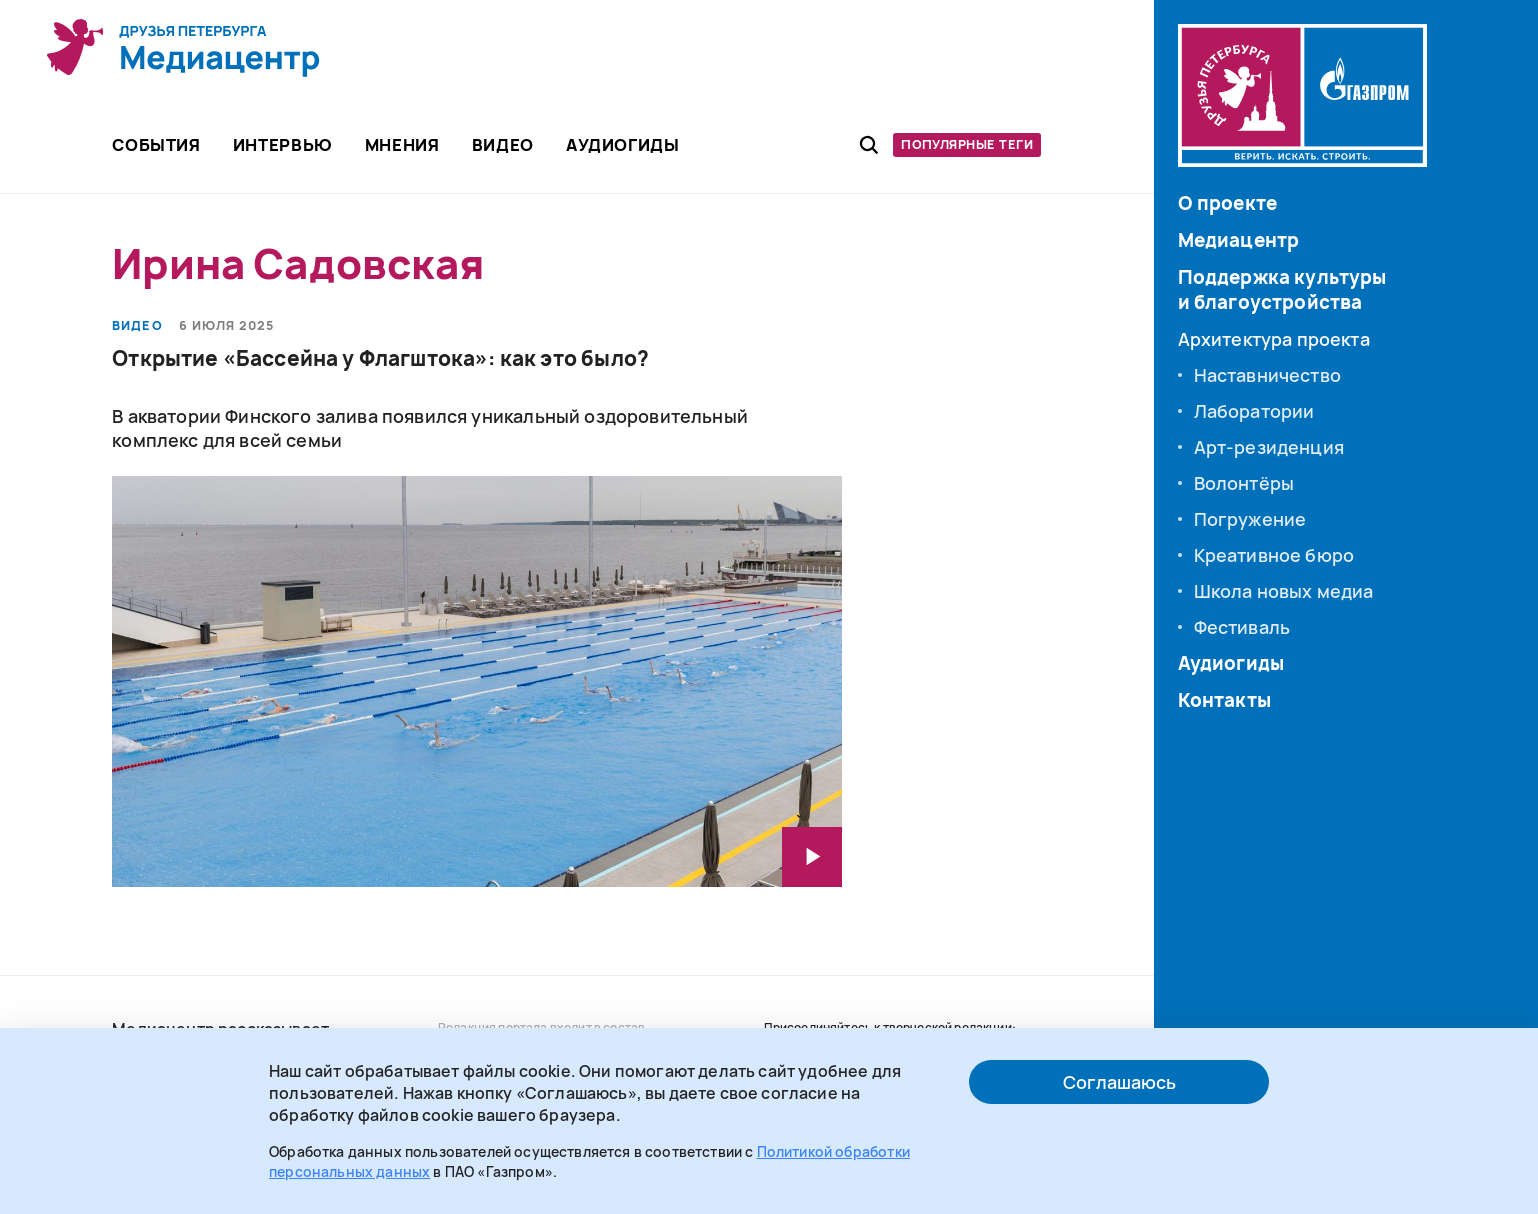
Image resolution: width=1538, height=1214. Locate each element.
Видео (137, 326)
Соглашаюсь (1119, 1082)
